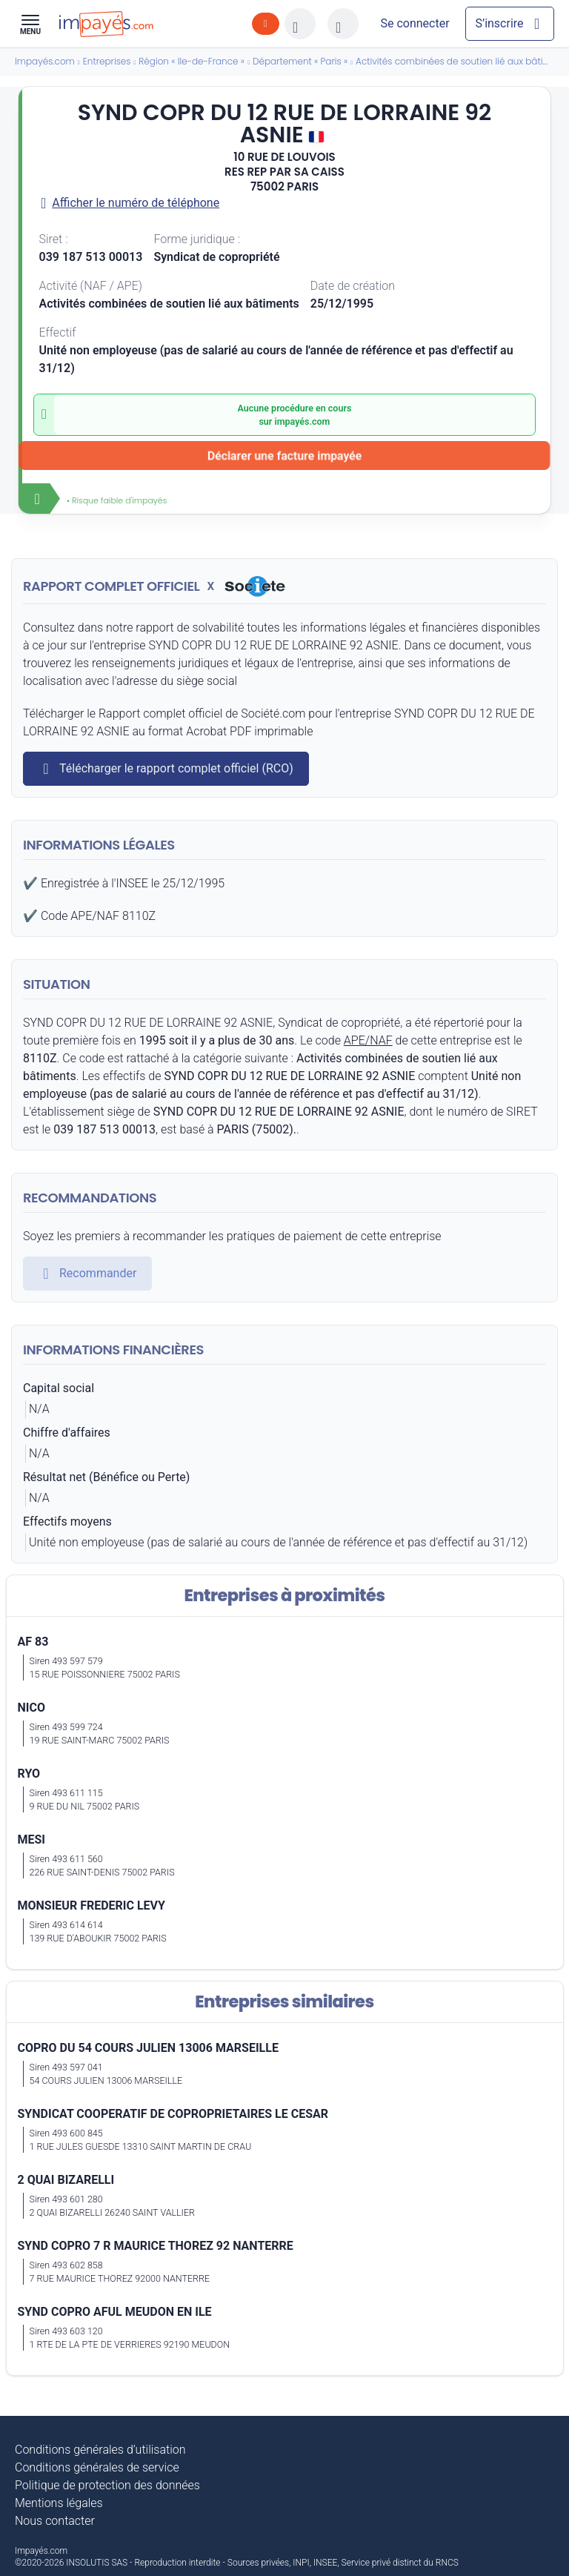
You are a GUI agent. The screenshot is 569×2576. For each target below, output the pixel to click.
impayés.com (302, 421)
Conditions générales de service (97, 2467)
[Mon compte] (414, 23)
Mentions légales (59, 2503)
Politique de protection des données (107, 2485)
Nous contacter (55, 2521)
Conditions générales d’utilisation (100, 2450)
